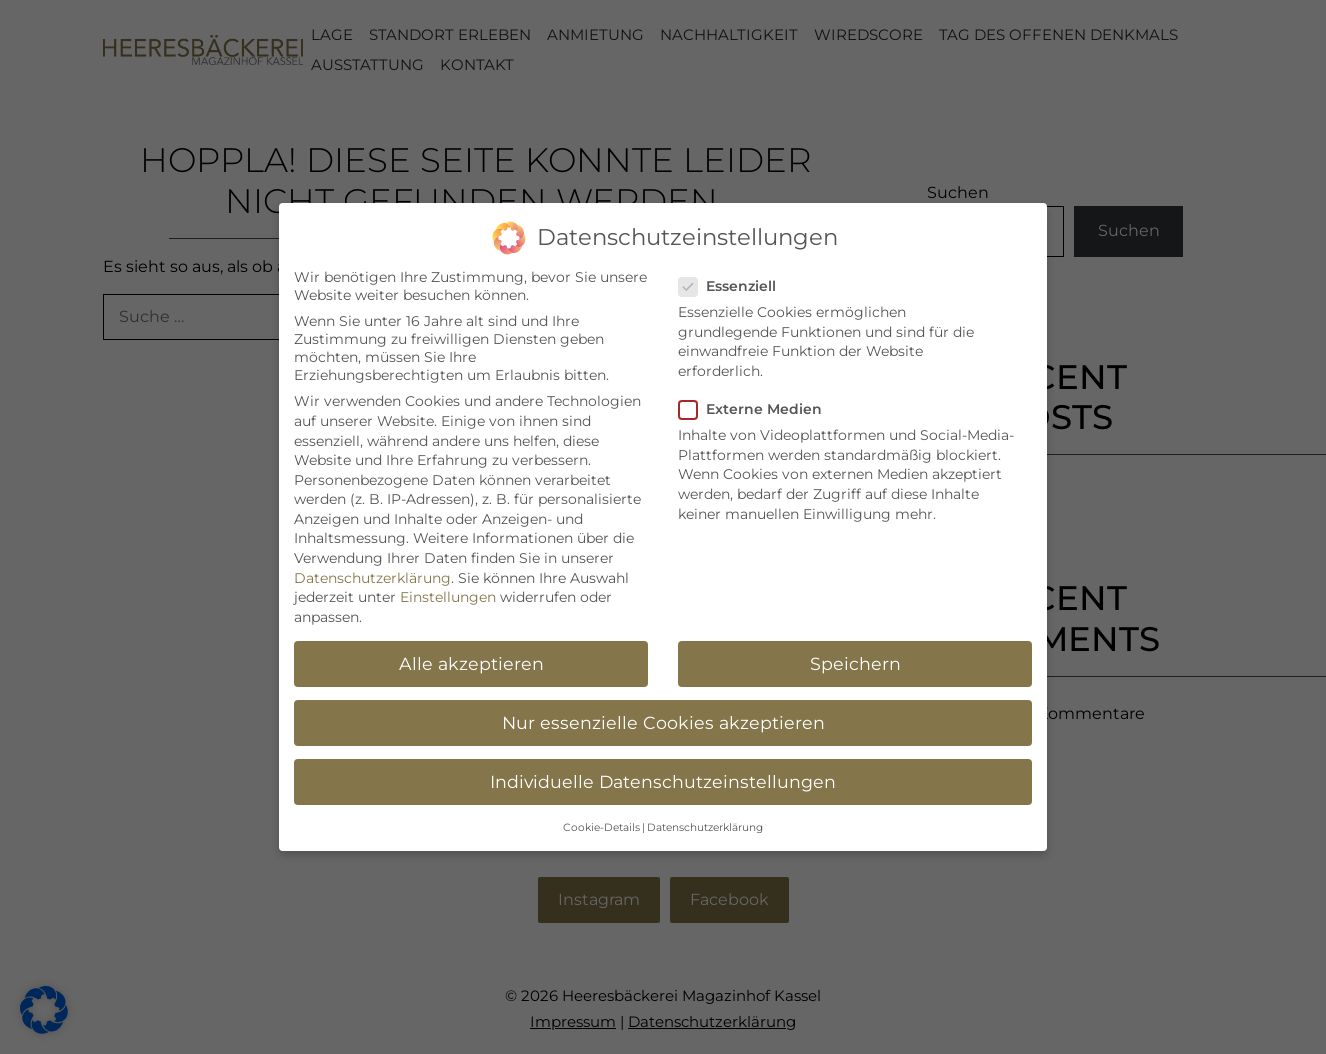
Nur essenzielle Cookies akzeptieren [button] (663, 718)
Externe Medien (756, 406)
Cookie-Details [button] (601, 824)
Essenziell (733, 283)
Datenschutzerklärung (372, 574)
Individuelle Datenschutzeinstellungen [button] (663, 777)
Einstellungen (448, 594)
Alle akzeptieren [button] (471, 659)
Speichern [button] (855, 659)
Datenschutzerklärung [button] (705, 824)
